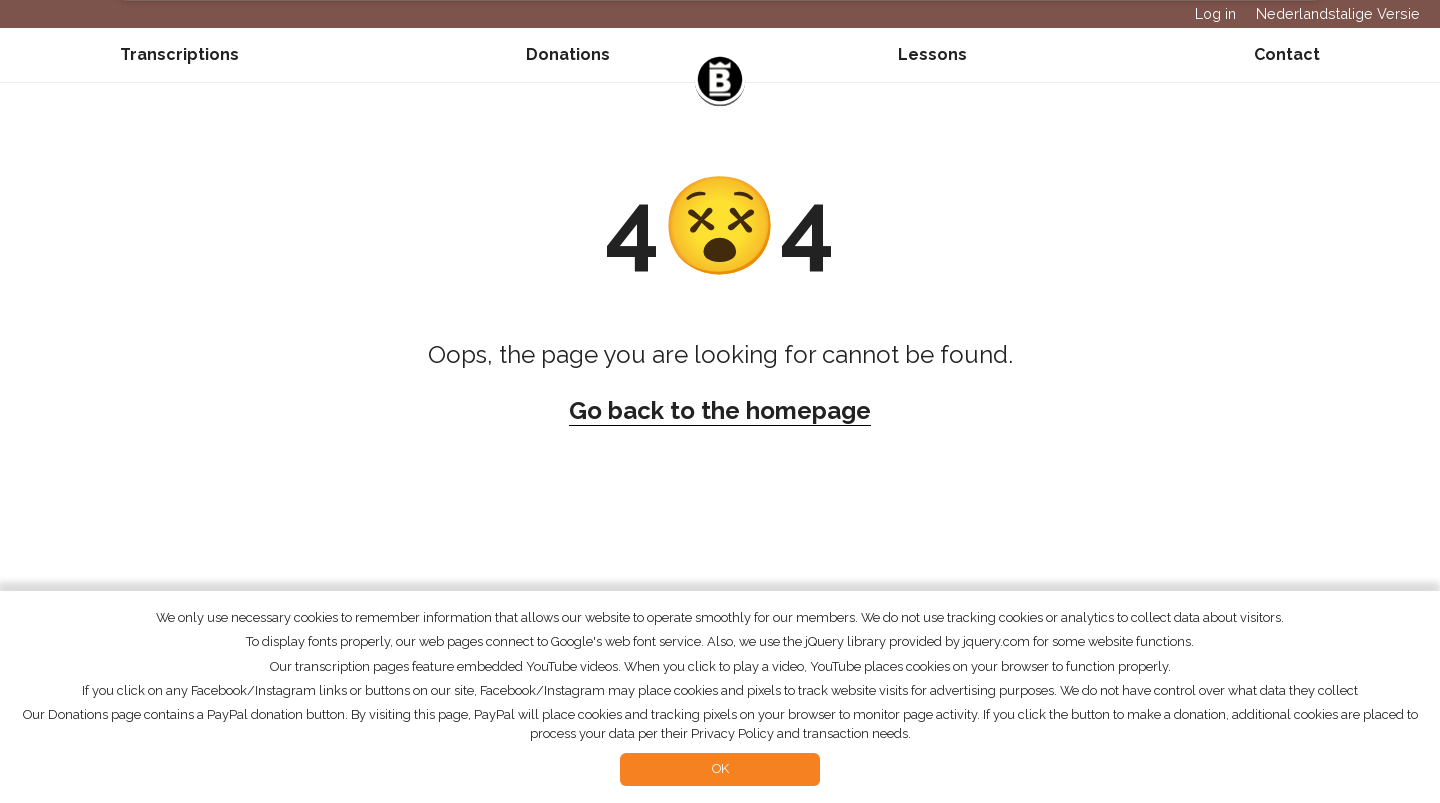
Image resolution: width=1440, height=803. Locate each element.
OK (720, 768)
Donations (568, 54)
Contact (1287, 54)
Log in (1215, 13)
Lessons (932, 54)
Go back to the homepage (720, 410)
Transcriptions (179, 54)
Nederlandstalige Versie (1338, 13)
